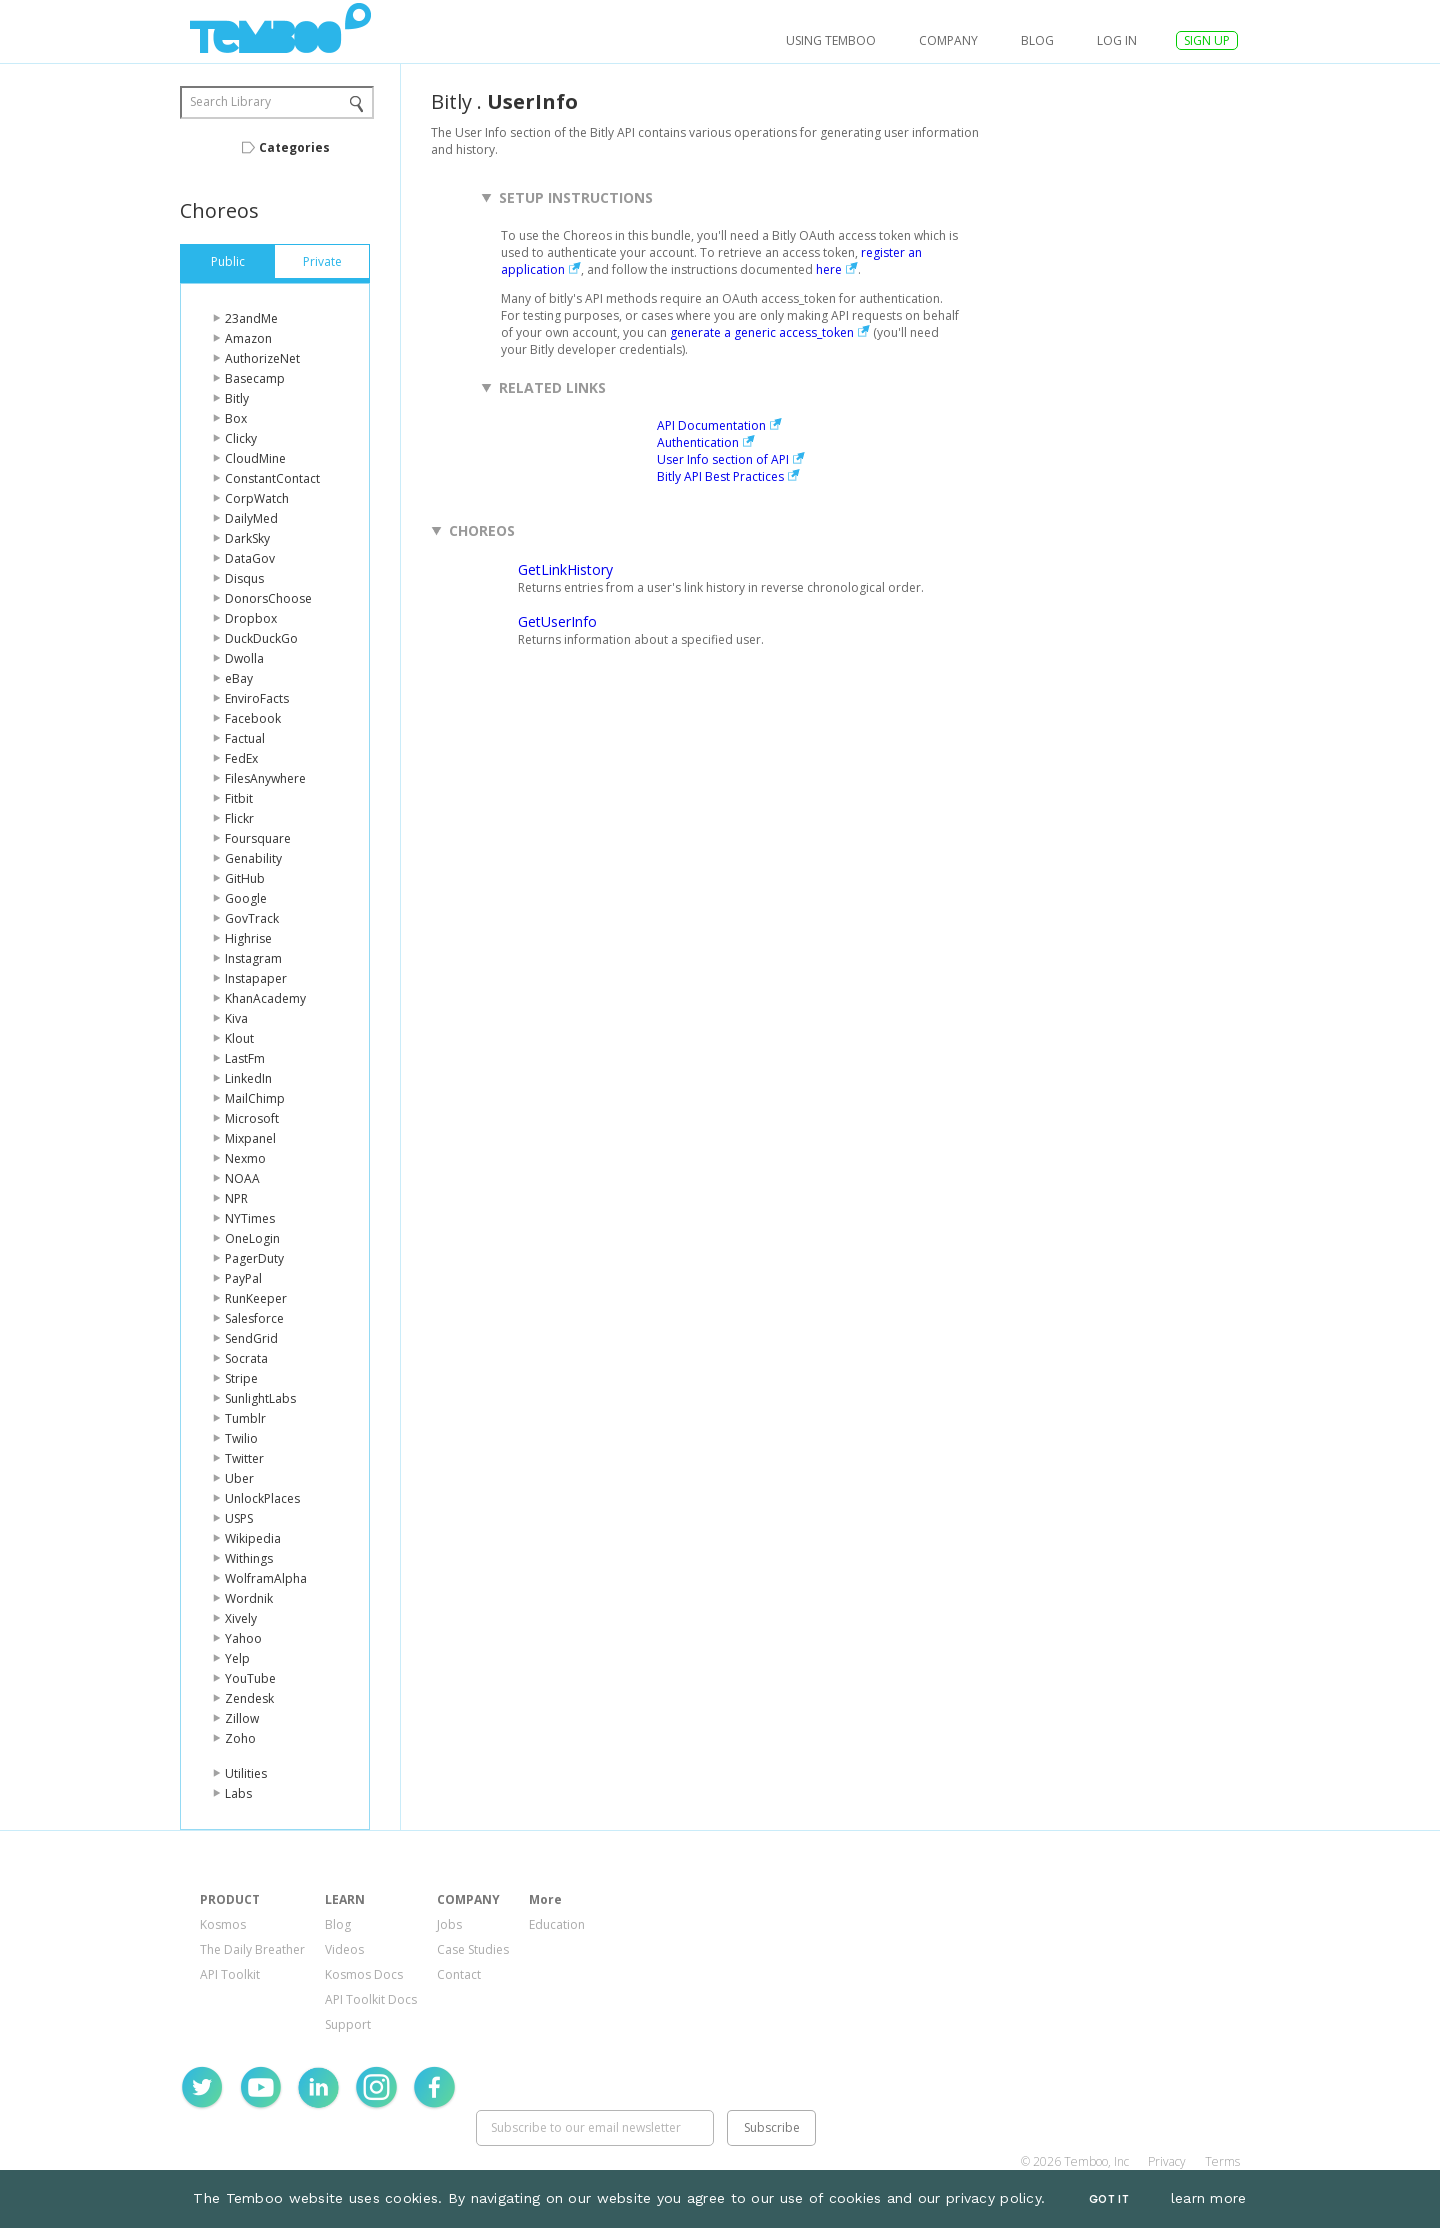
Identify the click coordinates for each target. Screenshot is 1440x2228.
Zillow (242, 1718)
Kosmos (223, 1924)
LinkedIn (248, 1078)
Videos (344, 1949)
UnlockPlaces (262, 1498)
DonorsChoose (268, 598)
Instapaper (256, 978)
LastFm (245, 1058)
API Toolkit (230, 1974)
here (829, 269)
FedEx (241, 758)
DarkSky (247, 538)
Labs (238, 1793)
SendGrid (251, 1338)
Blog (1037, 40)
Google (246, 898)
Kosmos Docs (364, 1974)
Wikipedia (253, 1538)
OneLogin (252, 1238)
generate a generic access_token (762, 332)
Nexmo (245, 1158)
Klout (239, 1038)
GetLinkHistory (565, 569)
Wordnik (249, 1598)
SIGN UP (1207, 40)
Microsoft (252, 1118)
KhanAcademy (265, 998)
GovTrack (252, 918)
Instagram (253, 958)
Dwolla (244, 658)
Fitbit (239, 798)
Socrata (246, 1358)
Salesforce (254, 1318)
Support (348, 2024)
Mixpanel (250, 1138)
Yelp (237, 1658)
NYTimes (250, 1218)
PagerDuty (254, 1258)
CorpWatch (257, 498)
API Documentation (711, 425)
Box (236, 418)
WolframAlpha (266, 1578)
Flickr (239, 818)
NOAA (242, 1178)
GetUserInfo (557, 621)
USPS (239, 1518)
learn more (1209, 2198)
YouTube (250, 1678)
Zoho (240, 1738)
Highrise (248, 938)
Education (557, 1924)
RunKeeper (256, 1298)
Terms (1222, 2161)
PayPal (243, 1278)
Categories (294, 147)
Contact (459, 1974)
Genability (253, 858)
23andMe (251, 318)
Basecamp (255, 378)
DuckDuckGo (261, 638)
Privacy (1167, 2161)
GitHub (245, 878)
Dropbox (251, 618)
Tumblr (245, 1418)
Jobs (449, 1924)
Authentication (698, 442)
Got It (1109, 2199)
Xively (241, 1618)
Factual (245, 738)
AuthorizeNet (262, 358)
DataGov (250, 558)
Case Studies (473, 1949)
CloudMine (255, 458)
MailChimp (255, 1098)
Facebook (253, 718)
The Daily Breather (252, 1949)
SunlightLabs (260, 1398)
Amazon (248, 338)
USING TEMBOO (831, 40)
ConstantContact (272, 478)
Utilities (246, 1773)
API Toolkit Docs (371, 1999)
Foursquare (258, 838)
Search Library (230, 101)
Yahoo (243, 1638)
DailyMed (251, 518)
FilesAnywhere (265, 778)
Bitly (237, 398)
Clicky (241, 438)
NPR (236, 1198)
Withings (249, 1558)
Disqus (244, 578)
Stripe (241, 1378)
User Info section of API (723, 459)
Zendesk (249, 1698)
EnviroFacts (257, 698)
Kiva (236, 1018)
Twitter (244, 1458)
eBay (239, 678)
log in (1117, 40)
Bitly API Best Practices (720, 476)
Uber (239, 1478)
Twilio (241, 1438)
